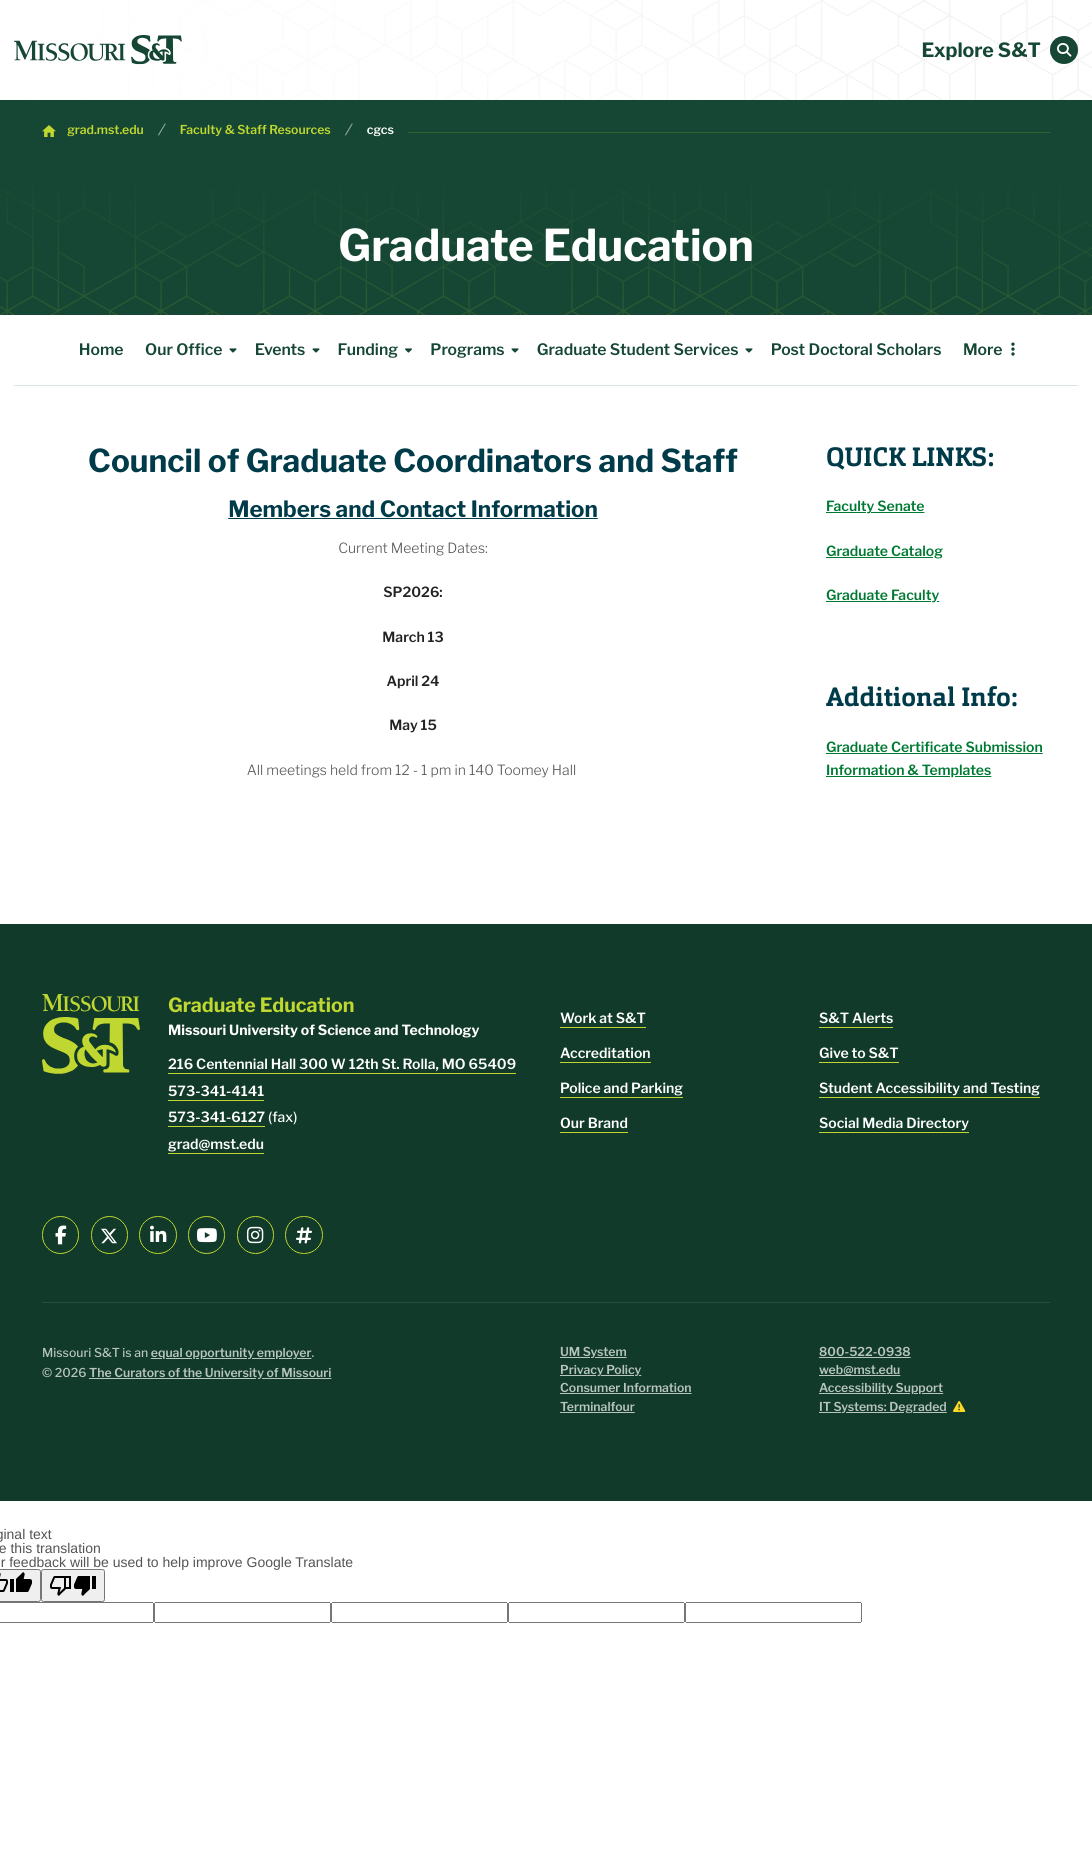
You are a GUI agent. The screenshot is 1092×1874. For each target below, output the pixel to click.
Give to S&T (859, 1053)
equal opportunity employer (231, 1353)
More (983, 349)
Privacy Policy (600, 1370)
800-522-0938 (865, 1352)
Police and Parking (621, 1088)
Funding (378, 350)
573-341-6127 (216, 1117)
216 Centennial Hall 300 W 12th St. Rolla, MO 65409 (342, 1064)
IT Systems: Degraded (883, 1407)
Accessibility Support (881, 1388)
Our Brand (594, 1123)
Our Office (194, 350)
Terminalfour (597, 1407)
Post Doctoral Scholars (856, 349)
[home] (98, 50)
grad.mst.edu (105, 130)
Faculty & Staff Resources (255, 130)
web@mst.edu (859, 1370)
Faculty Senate (875, 506)
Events (291, 350)
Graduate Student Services (648, 350)
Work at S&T (603, 1018)
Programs (477, 350)
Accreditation (605, 1053)
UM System (593, 1352)
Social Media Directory (894, 1123)
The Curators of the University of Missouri (210, 1373)
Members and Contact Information (413, 509)
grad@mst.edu (216, 1144)
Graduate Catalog (884, 551)
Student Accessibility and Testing (929, 1088)
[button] (1064, 50)
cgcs (380, 130)
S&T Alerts (856, 1018)
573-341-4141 (216, 1091)
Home (101, 349)
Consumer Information (626, 1388)
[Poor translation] (73, 1585)
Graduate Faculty (882, 595)
